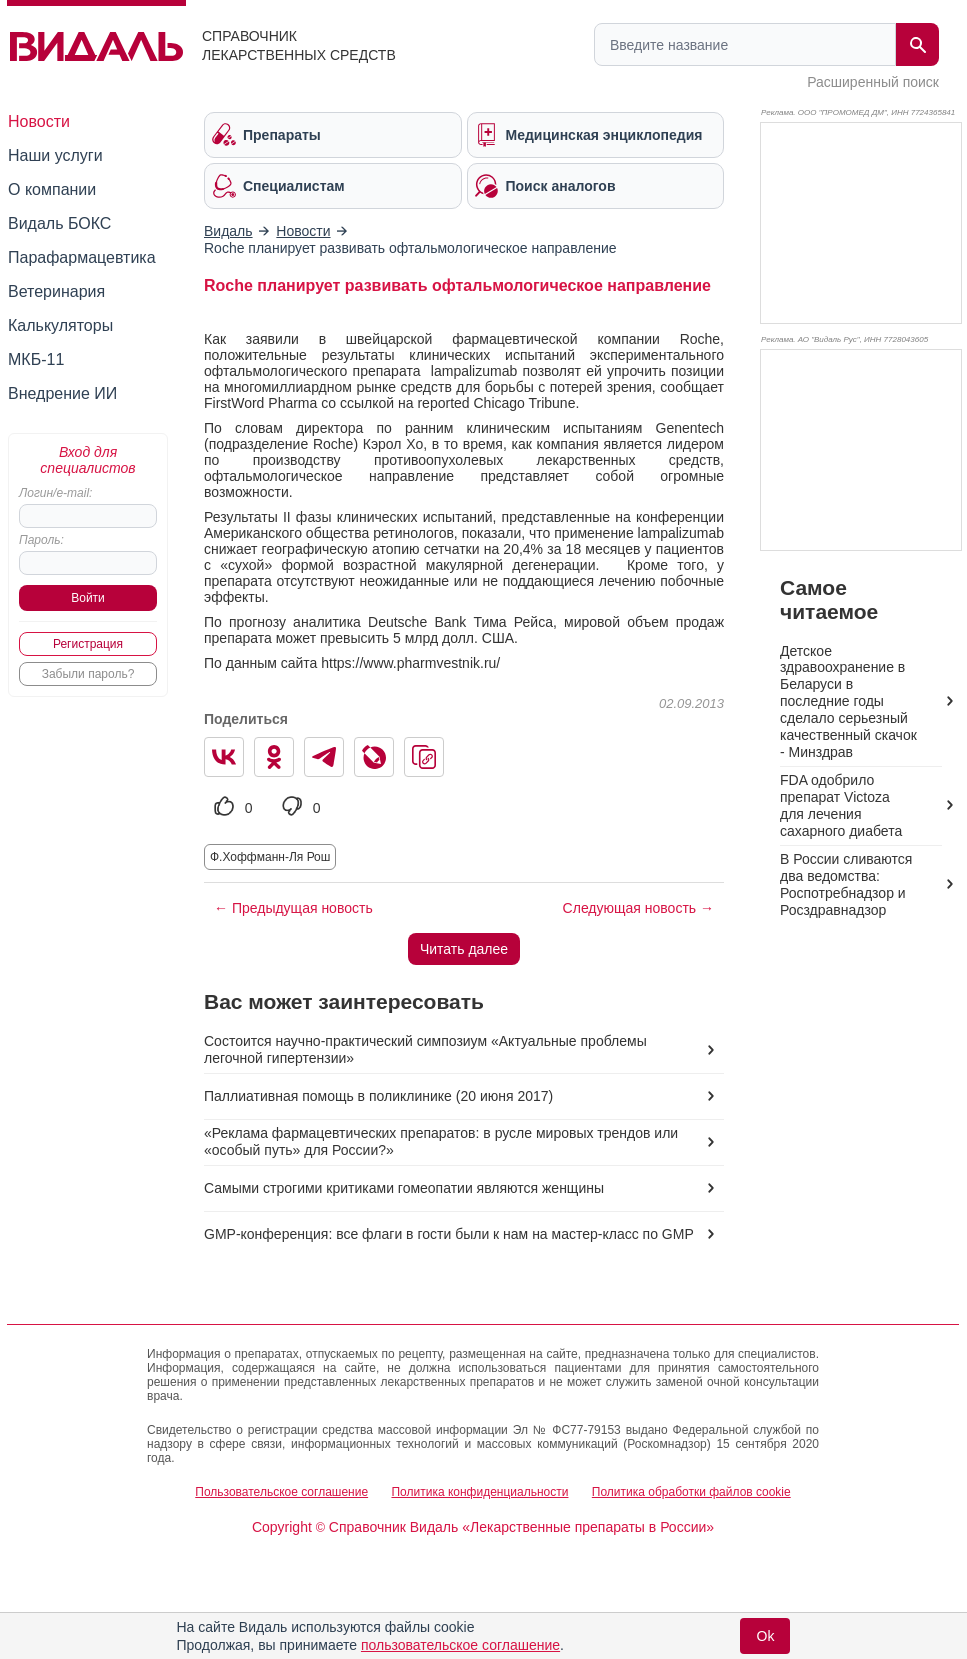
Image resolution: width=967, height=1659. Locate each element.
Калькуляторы (60, 325)
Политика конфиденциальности (479, 1492)
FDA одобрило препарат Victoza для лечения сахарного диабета (841, 805)
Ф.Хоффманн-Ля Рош (270, 857)
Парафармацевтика (82, 257)
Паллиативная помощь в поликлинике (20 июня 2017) (378, 1096)
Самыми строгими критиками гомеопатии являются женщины (404, 1188)
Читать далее (464, 949)
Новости (39, 121)
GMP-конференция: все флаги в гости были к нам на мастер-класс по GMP (449, 1234)
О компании (52, 189)
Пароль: (41, 540)
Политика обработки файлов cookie (691, 1492)
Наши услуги (55, 155)
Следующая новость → (638, 908)
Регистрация (88, 644)
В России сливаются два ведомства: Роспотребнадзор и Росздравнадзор (846, 884)
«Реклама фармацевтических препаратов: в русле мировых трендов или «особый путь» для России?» (441, 1141)
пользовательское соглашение (460, 1645)
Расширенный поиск (873, 82)
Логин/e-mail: (55, 493)
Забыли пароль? (88, 674)
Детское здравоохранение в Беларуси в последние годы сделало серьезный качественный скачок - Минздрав (848, 702)
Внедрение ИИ (62, 393)
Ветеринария (56, 291)
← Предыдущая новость (293, 908)
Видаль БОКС (59, 223)
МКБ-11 (36, 359)
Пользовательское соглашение (281, 1492)
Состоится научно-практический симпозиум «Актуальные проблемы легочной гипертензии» (425, 1049)
